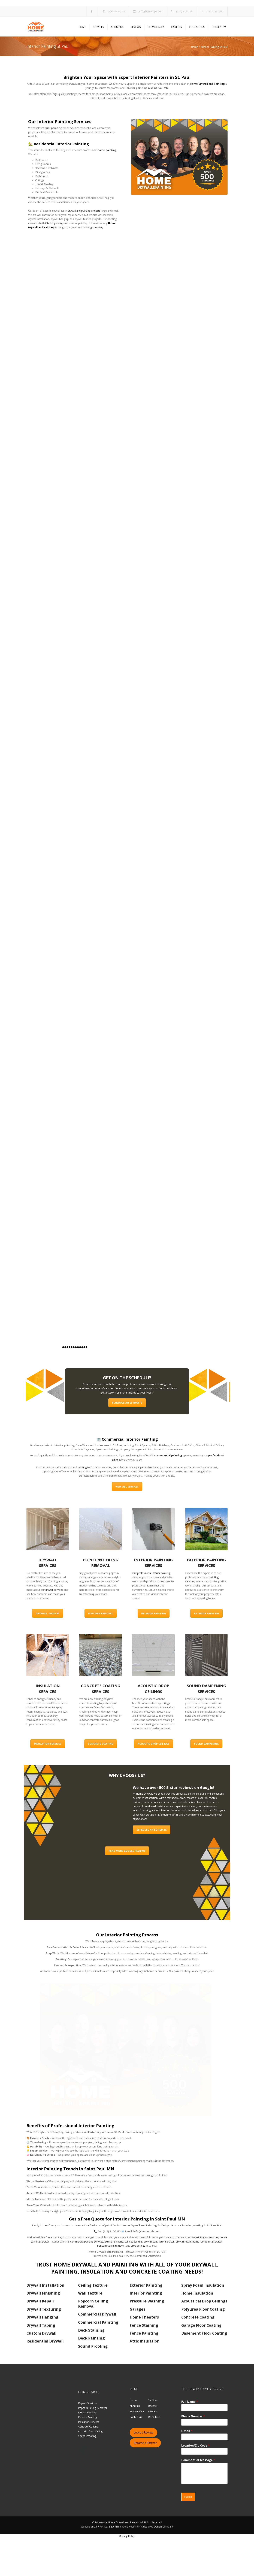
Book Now (219, 27)
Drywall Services (87, 2440)
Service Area (156, 27)
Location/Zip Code (195, 2483)
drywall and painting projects (84, 210)
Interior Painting (146, 2330)
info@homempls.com (151, 11)
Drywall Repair (40, 2338)
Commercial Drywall (97, 2351)
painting (82, 1467)
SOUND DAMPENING (206, 1685)
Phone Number (193, 2453)
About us (117, 27)
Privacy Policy (127, 2573)
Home (82, 27)
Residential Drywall (45, 2378)
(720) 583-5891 (215, 11)
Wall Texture (90, 2330)
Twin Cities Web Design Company (154, 2563)
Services (98, 27)
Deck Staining (91, 2367)
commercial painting (169, 1455)
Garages (137, 2346)
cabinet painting (133, 2278)
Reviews (136, 27)
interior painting (54, 223)
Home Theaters (144, 2354)
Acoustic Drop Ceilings (91, 2468)
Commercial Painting (98, 2359)
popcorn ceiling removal (111, 2283)
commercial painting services (86, 2278)
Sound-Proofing (87, 2473)
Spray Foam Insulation (202, 2322)
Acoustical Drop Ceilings (204, 2338)
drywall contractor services (158, 2278)
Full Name (189, 2439)
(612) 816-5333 (184, 11)
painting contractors (206, 2274)
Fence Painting (144, 2370)
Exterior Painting (146, 2322)
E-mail (186, 2468)
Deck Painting (91, 2375)
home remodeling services (207, 2278)
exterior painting (114, 2278)
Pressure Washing (147, 2338)
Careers (176, 27)
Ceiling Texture (93, 2322)
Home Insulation (197, 2330)
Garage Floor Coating (201, 2362)
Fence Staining (144, 2362)
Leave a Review (143, 2470)
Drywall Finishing (43, 2330)
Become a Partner (145, 2480)
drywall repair (183, 2278)
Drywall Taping (40, 2362)
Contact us (197, 27)
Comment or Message (198, 2497)
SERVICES (153, 1565)
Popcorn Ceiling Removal (93, 2341)
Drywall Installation (45, 2322)
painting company (93, 227)
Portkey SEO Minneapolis (113, 2563)
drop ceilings (138, 2283)
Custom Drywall (41, 2370)
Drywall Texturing (43, 2346)
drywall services (54, 1589)
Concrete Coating (197, 2354)
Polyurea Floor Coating (203, 2346)
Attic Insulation (145, 2378)
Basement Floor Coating (204, 2370)
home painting (107, 150)
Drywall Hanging (42, 2354)
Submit (188, 2534)
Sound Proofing (93, 2383)
